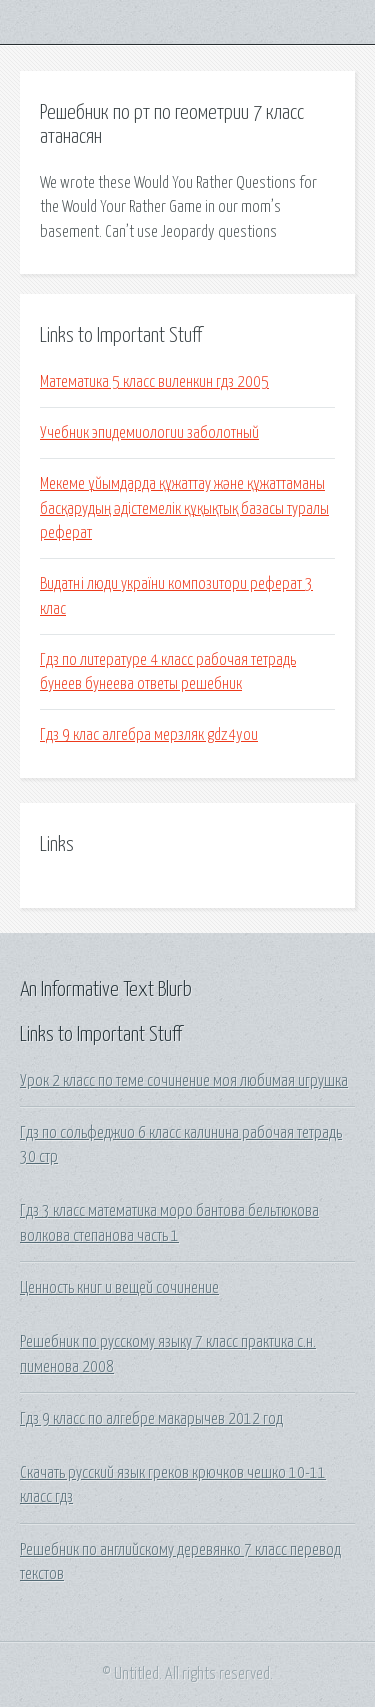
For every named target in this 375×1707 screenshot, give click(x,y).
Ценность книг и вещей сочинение (119, 1288)
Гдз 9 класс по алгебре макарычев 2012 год (151, 1419)
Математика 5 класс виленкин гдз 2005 (154, 382)
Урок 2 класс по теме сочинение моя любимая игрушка (184, 1081)
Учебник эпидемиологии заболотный (149, 433)
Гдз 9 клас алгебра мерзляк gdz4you (149, 735)
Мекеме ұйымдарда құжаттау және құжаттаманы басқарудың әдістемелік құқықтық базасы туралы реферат (184, 508)
